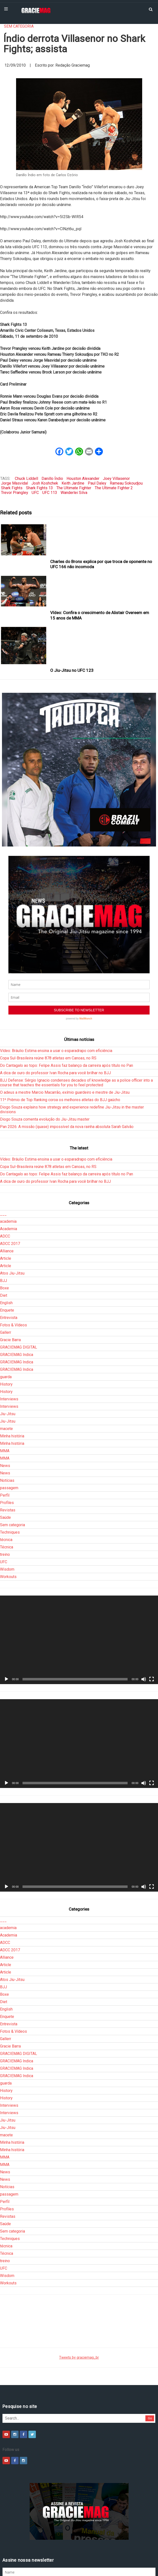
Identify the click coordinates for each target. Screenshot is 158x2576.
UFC (35, 492)
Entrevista (8, 1317)
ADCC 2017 (10, 1243)
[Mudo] (143, 1679)
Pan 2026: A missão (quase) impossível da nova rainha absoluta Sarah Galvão (67, 1126)
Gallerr (5, 1332)
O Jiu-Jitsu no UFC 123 (71, 670)
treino (5, 1554)
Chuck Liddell (26, 478)
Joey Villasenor (116, 478)
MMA (4, 1450)
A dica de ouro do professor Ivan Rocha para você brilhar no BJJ (55, 1073)
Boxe (4, 1288)
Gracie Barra (10, 1339)
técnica (6, 1539)
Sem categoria (19, 26)
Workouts (8, 1576)
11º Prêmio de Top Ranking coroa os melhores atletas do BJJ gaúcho (60, 1099)
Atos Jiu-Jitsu (12, 1273)
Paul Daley (97, 483)
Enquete (7, 1310)
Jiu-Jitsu (7, 1413)
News (5, 1465)
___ (3, 1214)
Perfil (4, 1495)
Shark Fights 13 (39, 488)
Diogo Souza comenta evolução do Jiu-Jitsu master (45, 1119)
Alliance (7, 1251)
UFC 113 (49, 492)
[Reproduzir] (6, 1679)
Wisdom (7, 1569)
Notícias (7, 1480)
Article (5, 1258)
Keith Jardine (73, 483)
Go (150, 2418)
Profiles (7, 1502)
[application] (79, 1640)
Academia (8, 1228)
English (6, 1302)
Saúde (5, 1517)
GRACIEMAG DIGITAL (18, 1347)
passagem (9, 1487)
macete (6, 1428)
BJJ (3, 1280)
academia (8, 1221)
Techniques (10, 1532)
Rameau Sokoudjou (126, 483)
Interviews (9, 1399)
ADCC (5, 1236)
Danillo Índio (52, 478)
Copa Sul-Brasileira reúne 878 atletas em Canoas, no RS (48, 1058)
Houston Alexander (83, 478)
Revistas (7, 1510)
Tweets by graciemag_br (79, 2357)
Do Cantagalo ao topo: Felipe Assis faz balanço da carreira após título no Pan (66, 1065)
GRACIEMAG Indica (16, 1354)
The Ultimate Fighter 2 (114, 488)
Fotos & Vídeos (13, 1325)
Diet (3, 1295)
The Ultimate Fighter (73, 488)
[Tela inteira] (151, 1679)
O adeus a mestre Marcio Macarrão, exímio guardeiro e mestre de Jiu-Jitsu (65, 1092)
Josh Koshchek (44, 483)
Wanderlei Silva (74, 492)
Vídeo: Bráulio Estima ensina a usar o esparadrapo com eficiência (56, 1050)
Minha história (12, 1436)
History (6, 1384)
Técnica (6, 1547)
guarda (6, 1376)
